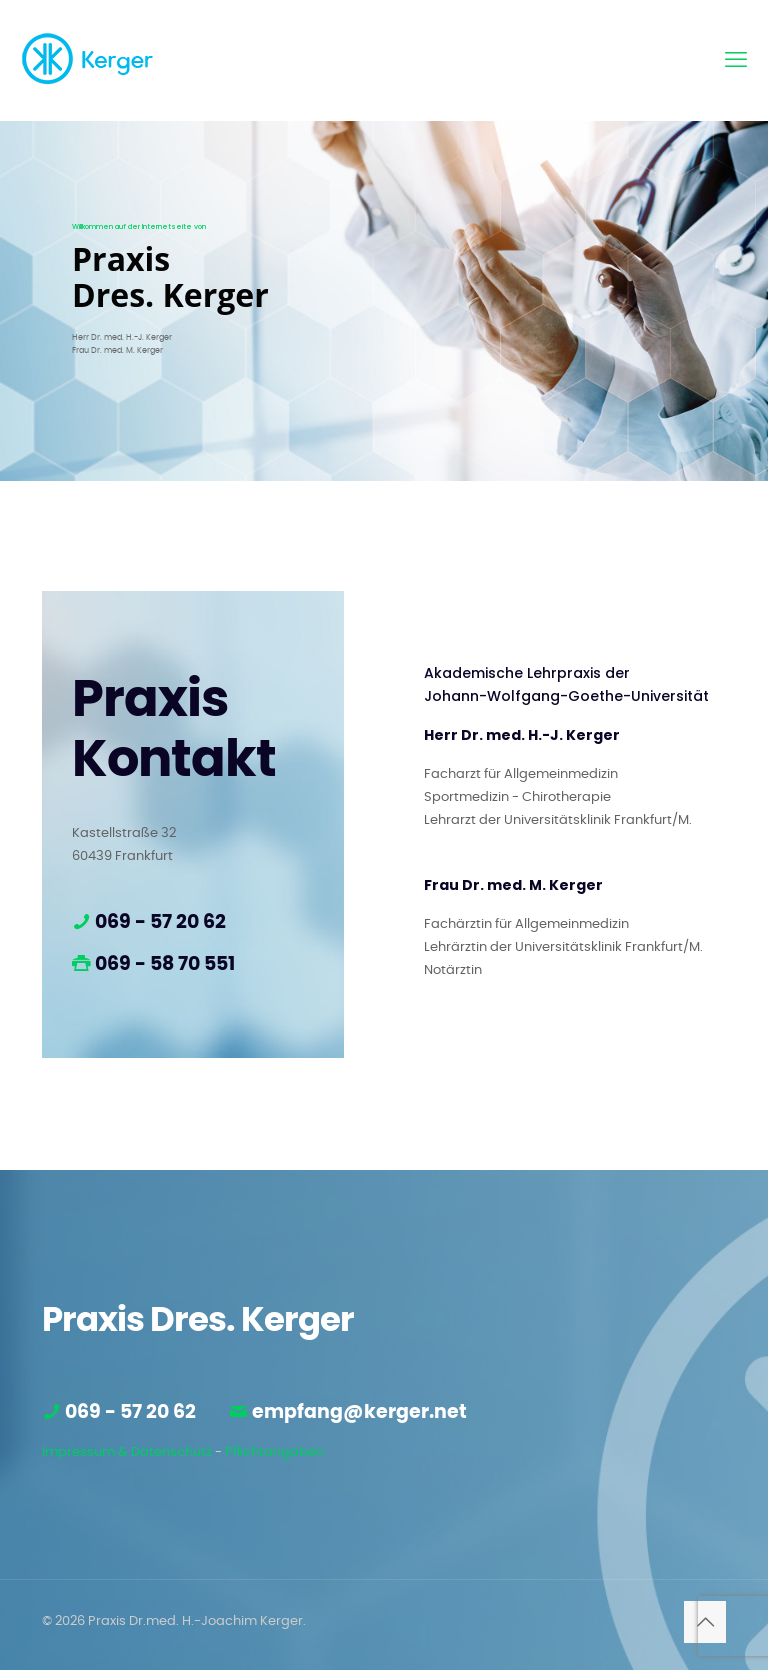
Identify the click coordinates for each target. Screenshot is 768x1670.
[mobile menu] (736, 60)
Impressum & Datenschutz (127, 1452)
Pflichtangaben (274, 1452)
